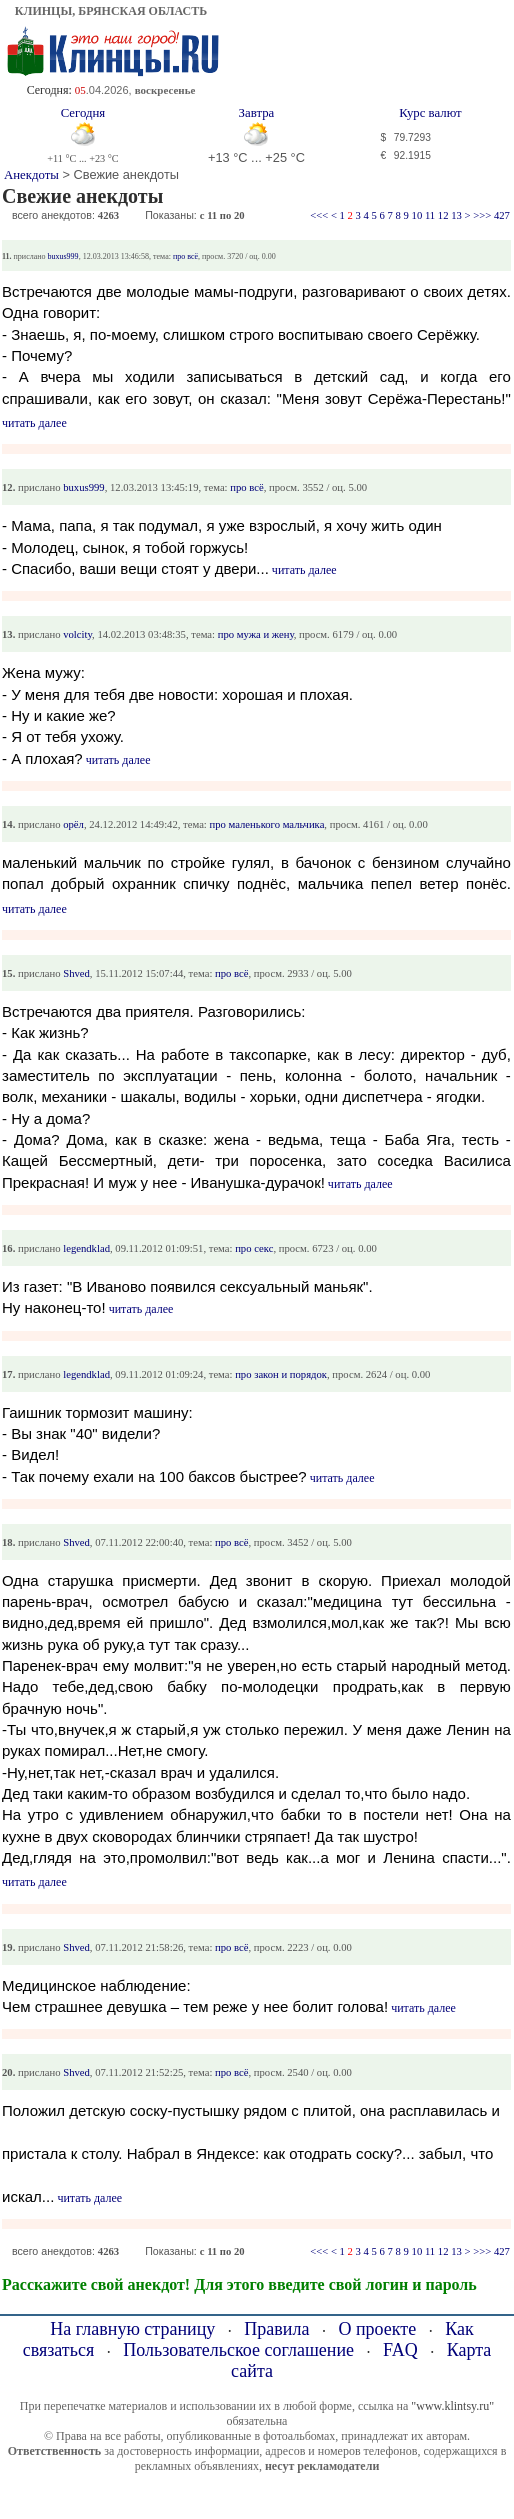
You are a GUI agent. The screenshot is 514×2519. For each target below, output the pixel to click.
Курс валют (430, 113)
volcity (77, 634)
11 (430, 215)
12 (443, 215)
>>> (482, 215)
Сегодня (83, 113)
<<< (319, 215)
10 (417, 215)
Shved (76, 973)
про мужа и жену (256, 634)
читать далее (34, 423)
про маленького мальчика (267, 824)
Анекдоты (31, 175)
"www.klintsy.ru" (452, 2406)
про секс (254, 1248)
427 (502, 215)
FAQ (400, 2350)
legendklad (86, 1248)
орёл (73, 824)
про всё (185, 256)
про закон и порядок (281, 1374)
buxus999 (63, 256)
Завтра (257, 113)
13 (456, 215)
